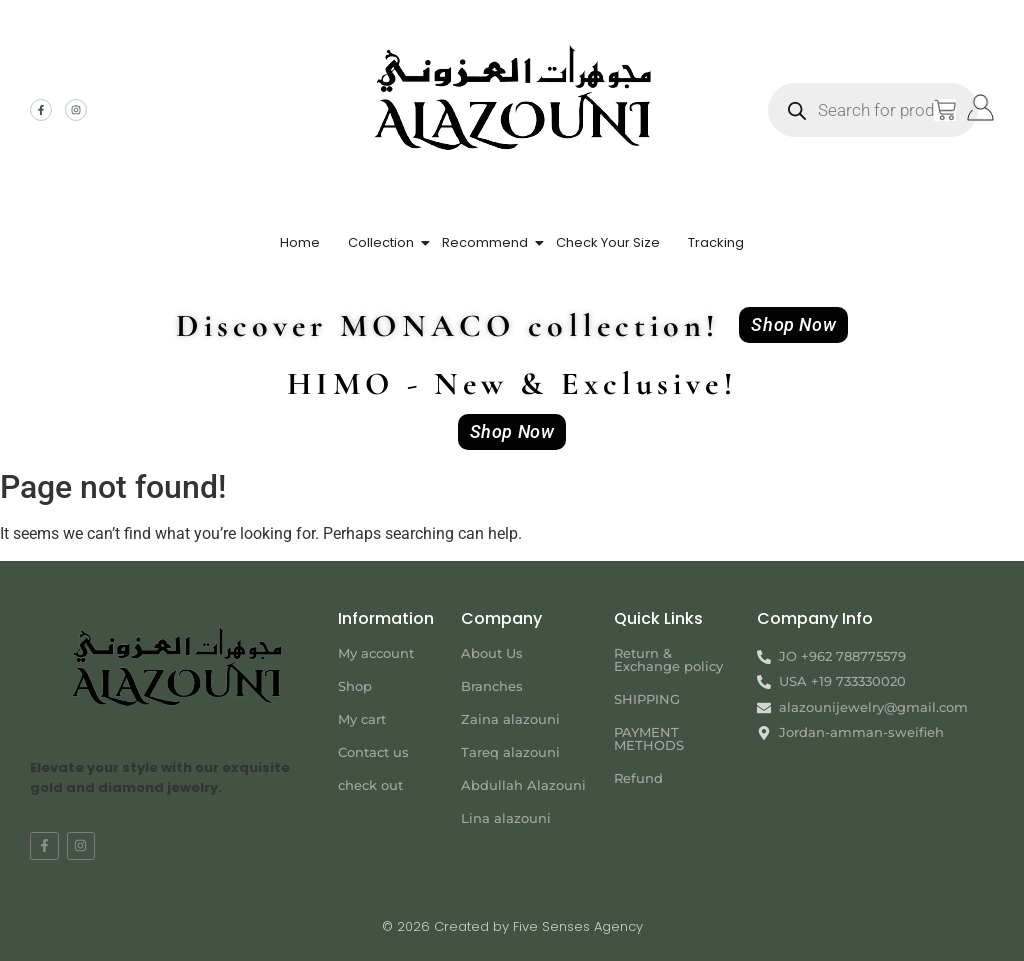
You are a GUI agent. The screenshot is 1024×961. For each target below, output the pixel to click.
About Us (492, 653)
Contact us (373, 752)
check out (370, 785)
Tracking (716, 242)
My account (376, 653)
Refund (638, 778)
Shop (355, 686)
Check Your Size (608, 242)
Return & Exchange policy (668, 659)
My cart (362, 719)
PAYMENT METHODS (649, 738)
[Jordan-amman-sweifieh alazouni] (875, 815)
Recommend (485, 242)
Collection (381, 242)
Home (300, 242)
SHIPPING (647, 699)
